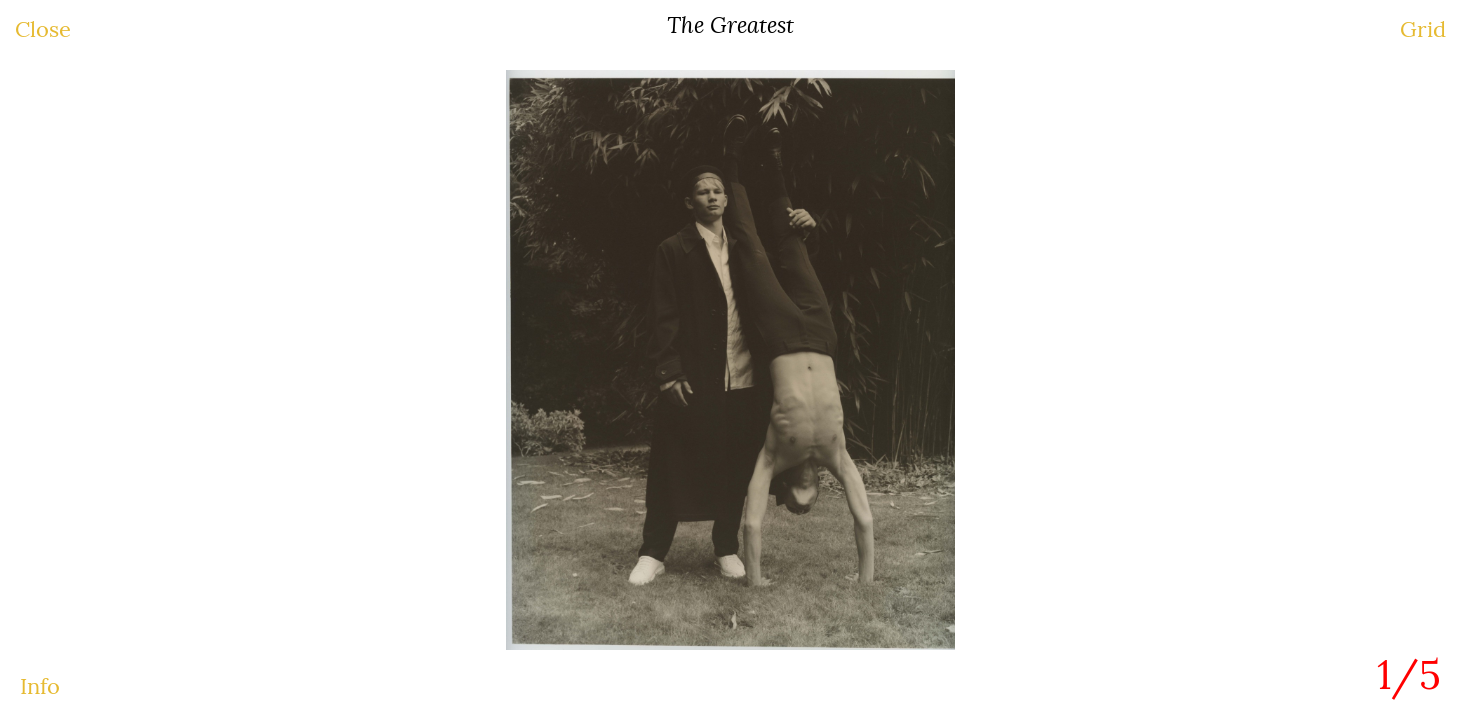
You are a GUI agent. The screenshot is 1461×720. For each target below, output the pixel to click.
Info (40, 686)
